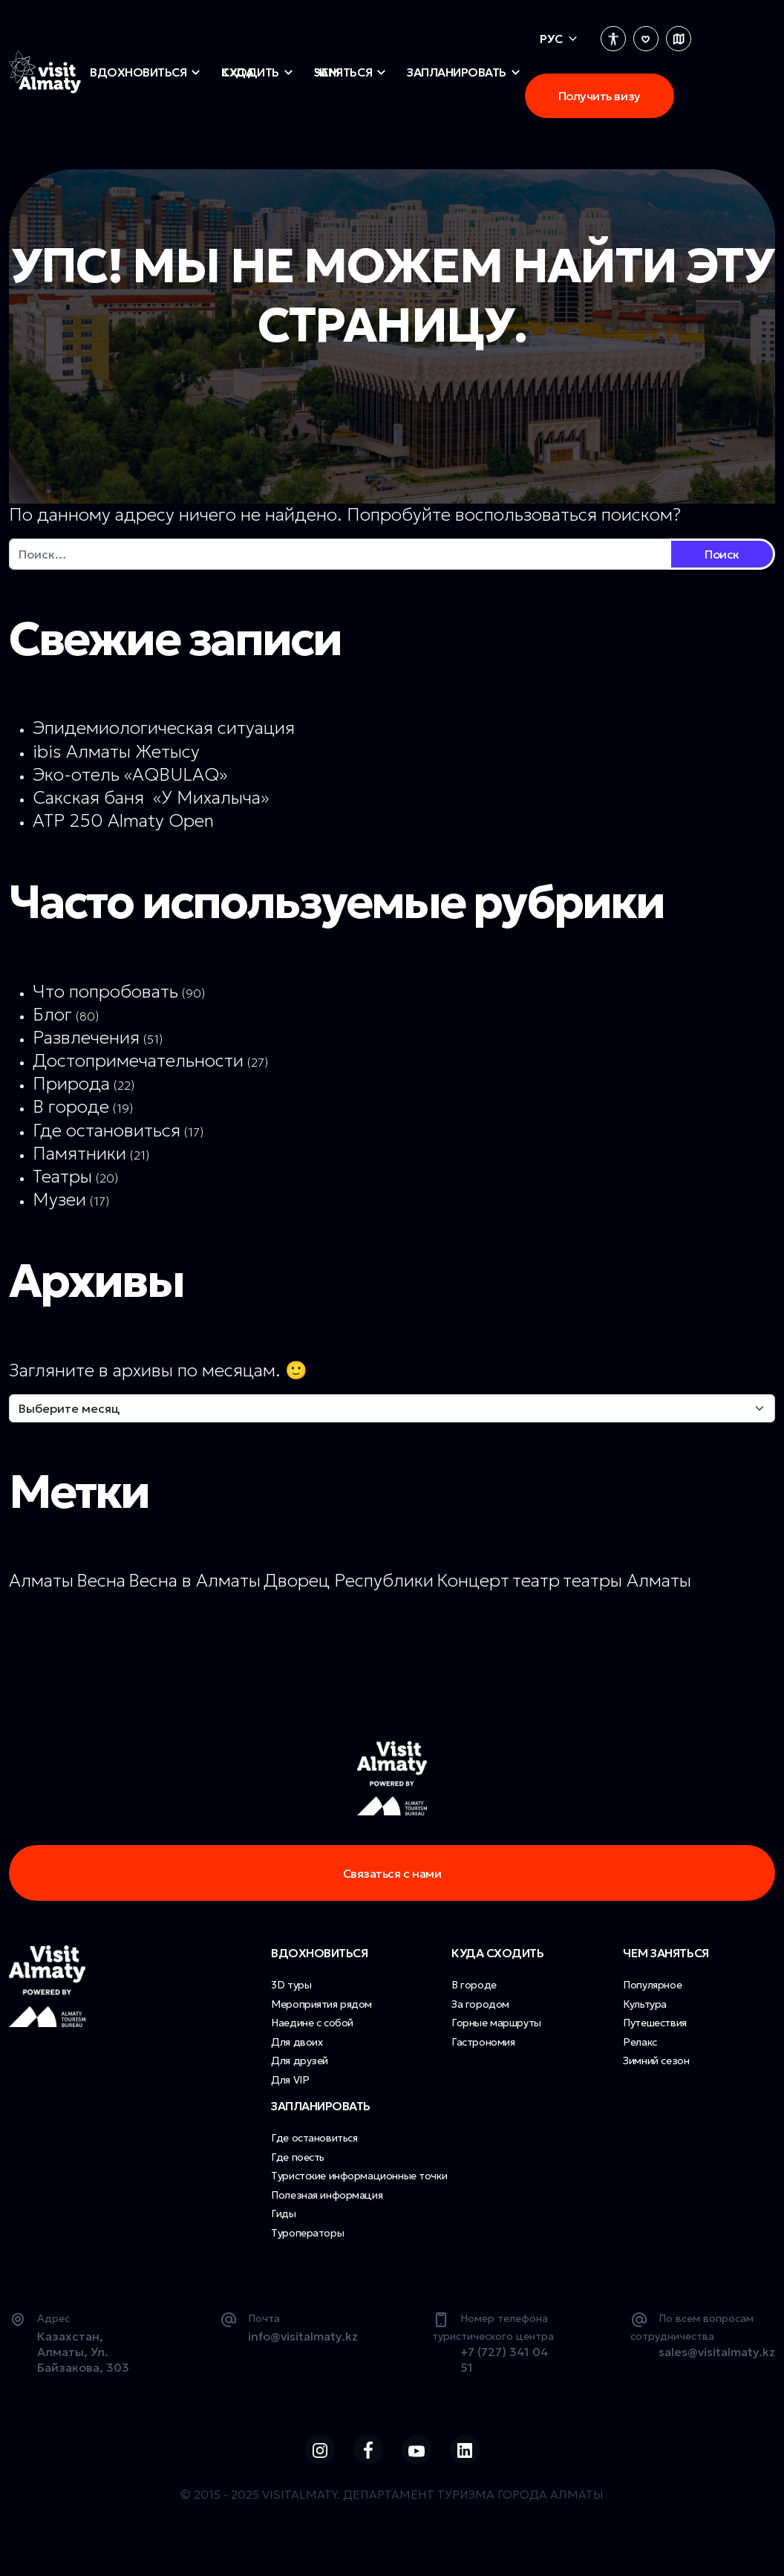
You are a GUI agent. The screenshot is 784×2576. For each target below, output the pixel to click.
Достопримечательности (138, 1061)
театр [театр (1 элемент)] (536, 1581)
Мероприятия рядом (321, 2010)
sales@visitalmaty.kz (717, 2358)
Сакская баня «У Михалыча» (151, 798)
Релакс (639, 2048)
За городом (480, 2010)
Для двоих (296, 2048)
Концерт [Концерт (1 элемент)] (473, 1581)
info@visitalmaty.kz (303, 2342)
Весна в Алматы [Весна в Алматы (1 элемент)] (194, 1581)
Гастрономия (482, 2048)
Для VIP (290, 2086)
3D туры (291, 1991)
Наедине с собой (312, 2029)
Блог (52, 1015)
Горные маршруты (496, 2029)
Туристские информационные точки (359, 2182)
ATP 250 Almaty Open (123, 821)
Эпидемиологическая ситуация (164, 728)
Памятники (79, 1153)
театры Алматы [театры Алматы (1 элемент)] (627, 1581)
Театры (62, 1176)
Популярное (652, 1991)
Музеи (59, 1199)
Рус (551, 39)
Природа (71, 1084)
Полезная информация (326, 2201)
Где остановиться (106, 1130)
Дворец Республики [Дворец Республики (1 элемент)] (349, 1581)
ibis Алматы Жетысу (116, 752)
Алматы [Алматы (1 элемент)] (41, 1581)
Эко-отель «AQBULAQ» (130, 775)
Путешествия (654, 2029)
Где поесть (297, 2163)
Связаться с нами (392, 1876)
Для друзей (299, 2067)
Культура (645, 2010)
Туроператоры (307, 2239)
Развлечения (86, 1038)
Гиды (283, 2220)
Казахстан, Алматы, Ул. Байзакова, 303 (83, 2358)
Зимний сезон (656, 2067)
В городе (71, 1107)
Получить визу (599, 95)
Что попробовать (105, 991)
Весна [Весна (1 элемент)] (100, 1581)
